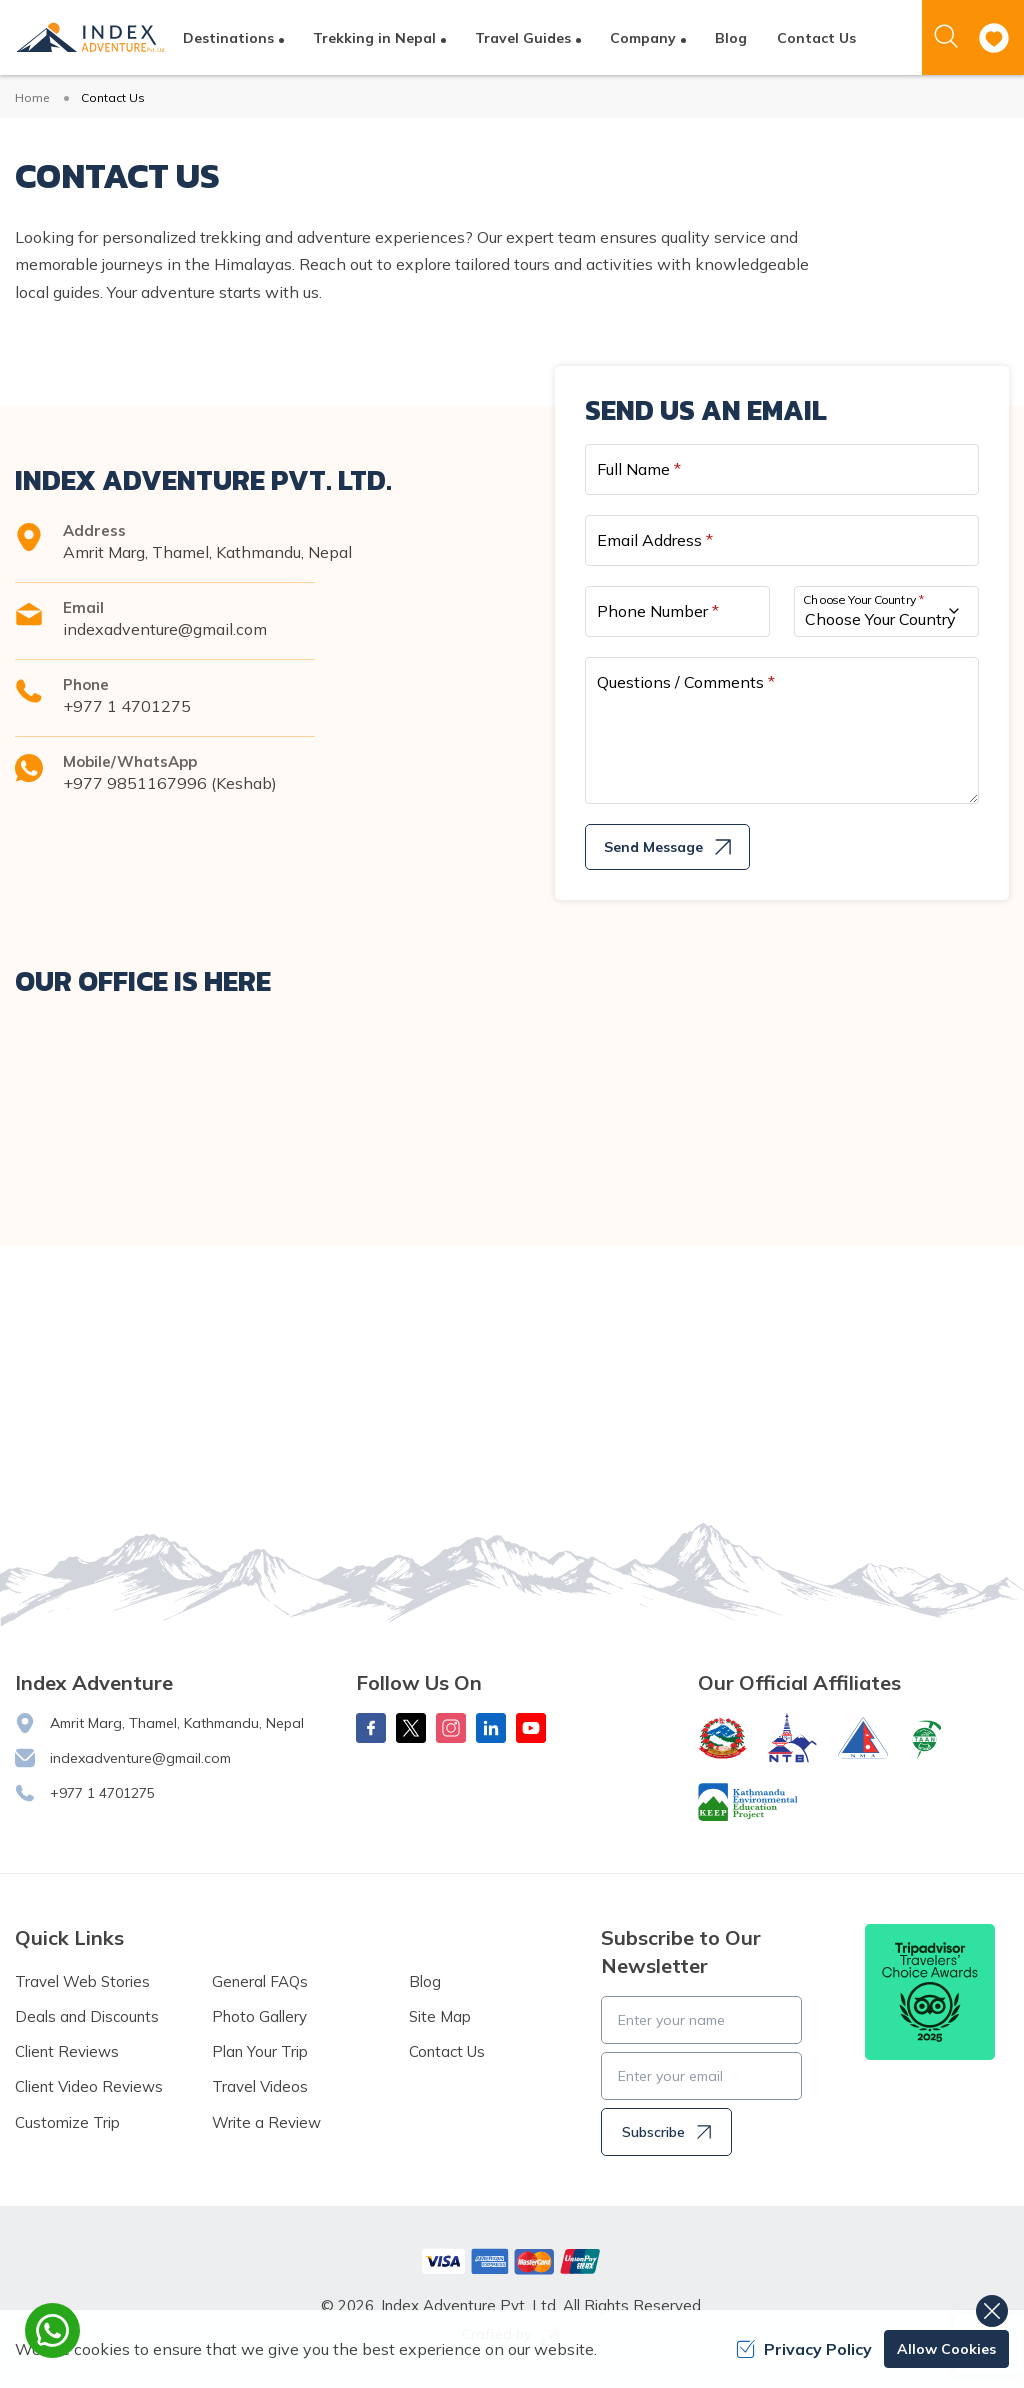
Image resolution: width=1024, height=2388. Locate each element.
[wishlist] (994, 38)
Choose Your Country (864, 598)
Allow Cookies (946, 2349)
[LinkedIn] (491, 1728)
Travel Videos (260, 2086)
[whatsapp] (52, 2330)
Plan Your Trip (260, 2051)
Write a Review (266, 2122)
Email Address (655, 540)
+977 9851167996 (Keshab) (170, 783)
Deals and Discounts (87, 2016)
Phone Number (658, 611)
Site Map (440, 2016)
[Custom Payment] (512, 2261)
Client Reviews (67, 2051)
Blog (731, 38)
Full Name (639, 469)
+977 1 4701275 (127, 706)
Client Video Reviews (89, 2086)
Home (32, 97)
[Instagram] (451, 1728)
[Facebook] (371, 1728)
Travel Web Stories (82, 1981)
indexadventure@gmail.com (165, 629)
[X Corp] (411, 1728)
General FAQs (260, 1981)
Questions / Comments (686, 682)
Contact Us (816, 38)
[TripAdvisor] (930, 1992)
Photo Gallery (259, 2016)
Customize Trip (67, 2122)
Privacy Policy (804, 2349)
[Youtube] (531, 1728)
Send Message (667, 847)
